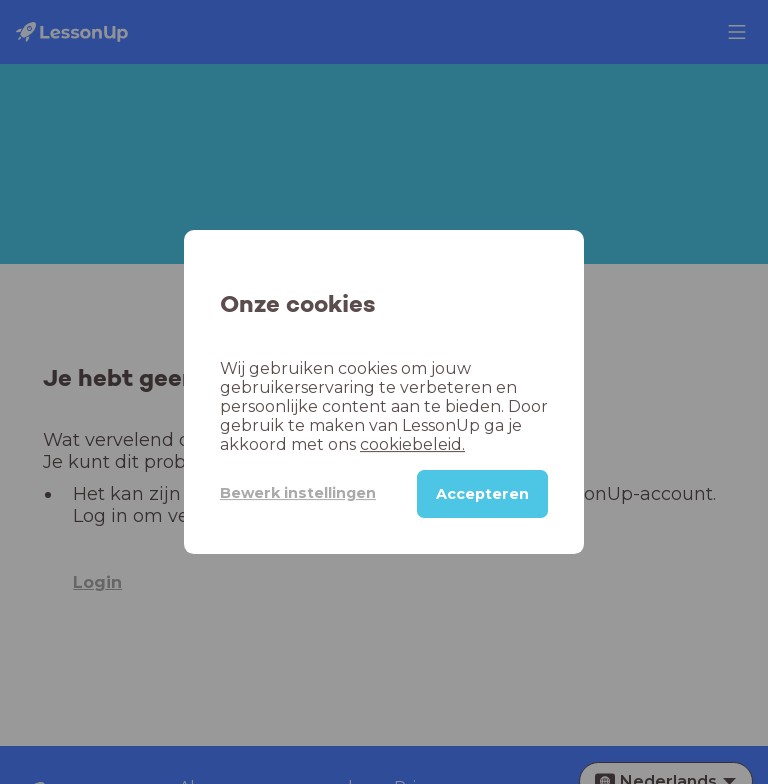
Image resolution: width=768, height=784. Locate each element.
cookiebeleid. (412, 444)
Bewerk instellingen (298, 493)
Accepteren (482, 494)
